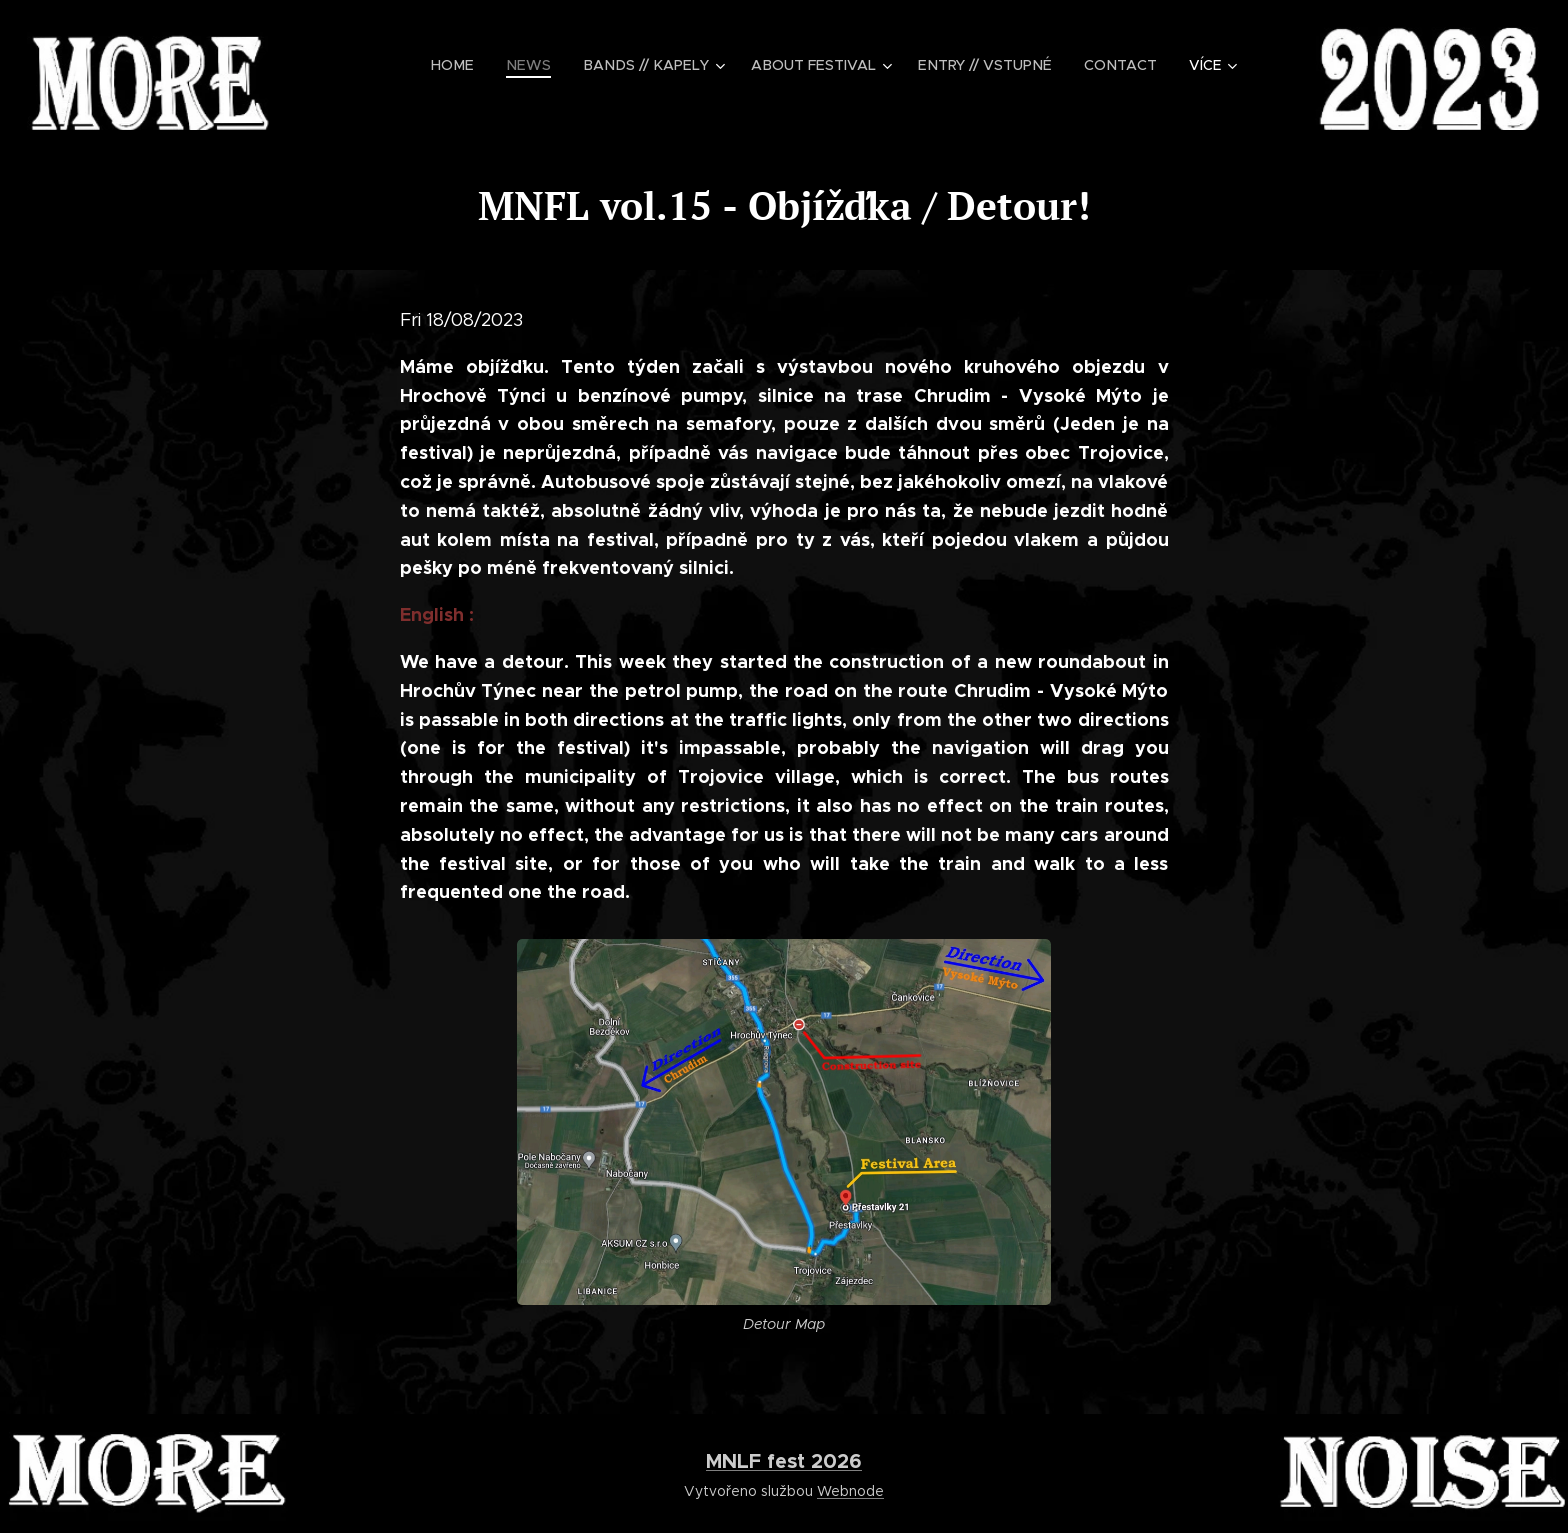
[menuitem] (474, 65)
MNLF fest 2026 (784, 1461)
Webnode (850, 1491)
